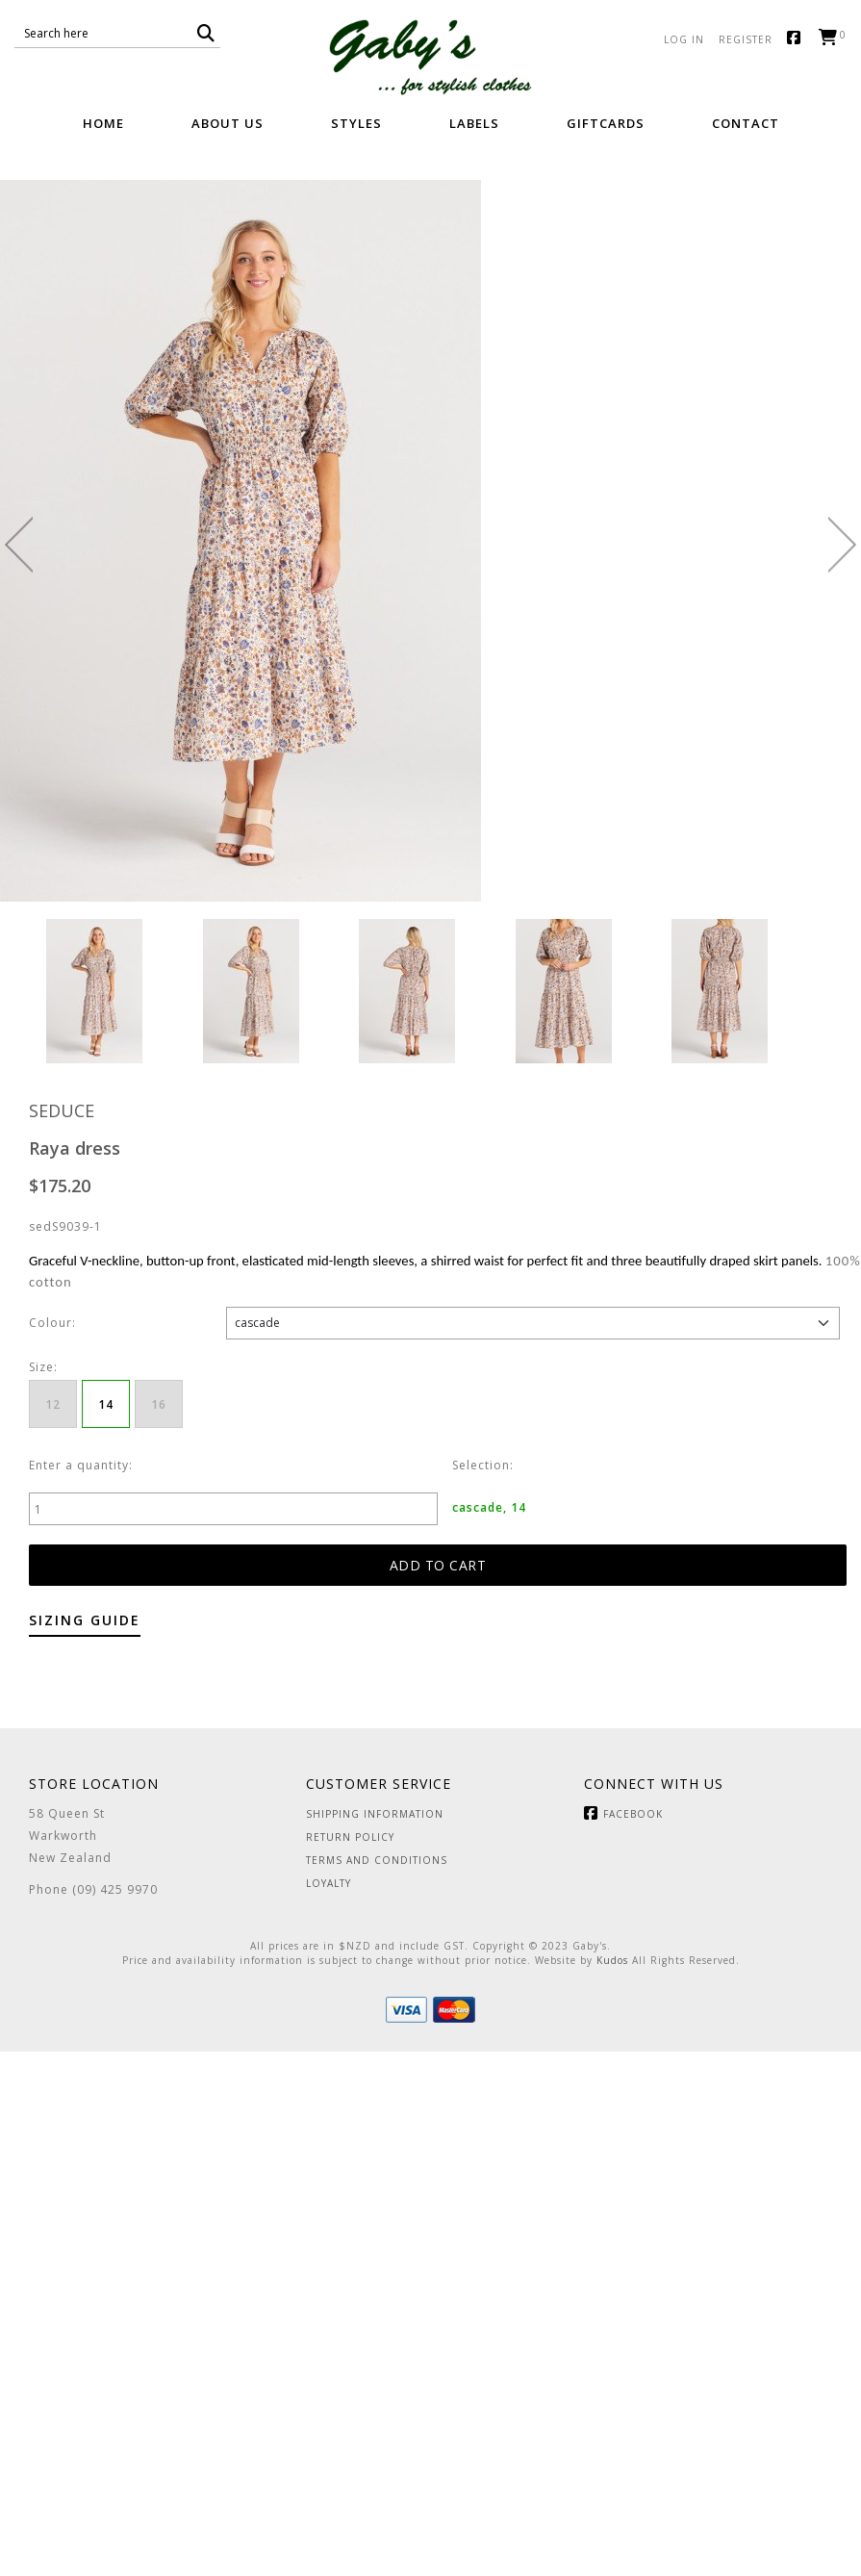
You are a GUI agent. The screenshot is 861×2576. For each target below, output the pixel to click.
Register (745, 39)
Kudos (612, 1960)
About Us (227, 123)
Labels (474, 123)
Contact (745, 123)
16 (158, 1404)
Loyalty (328, 1883)
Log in (684, 39)
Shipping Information (374, 1814)
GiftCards (606, 123)
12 (53, 1404)
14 (106, 1404)
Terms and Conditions (376, 1860)
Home (103, 123)
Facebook (798, 39)
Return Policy (350, 1837)
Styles (356, 123)
